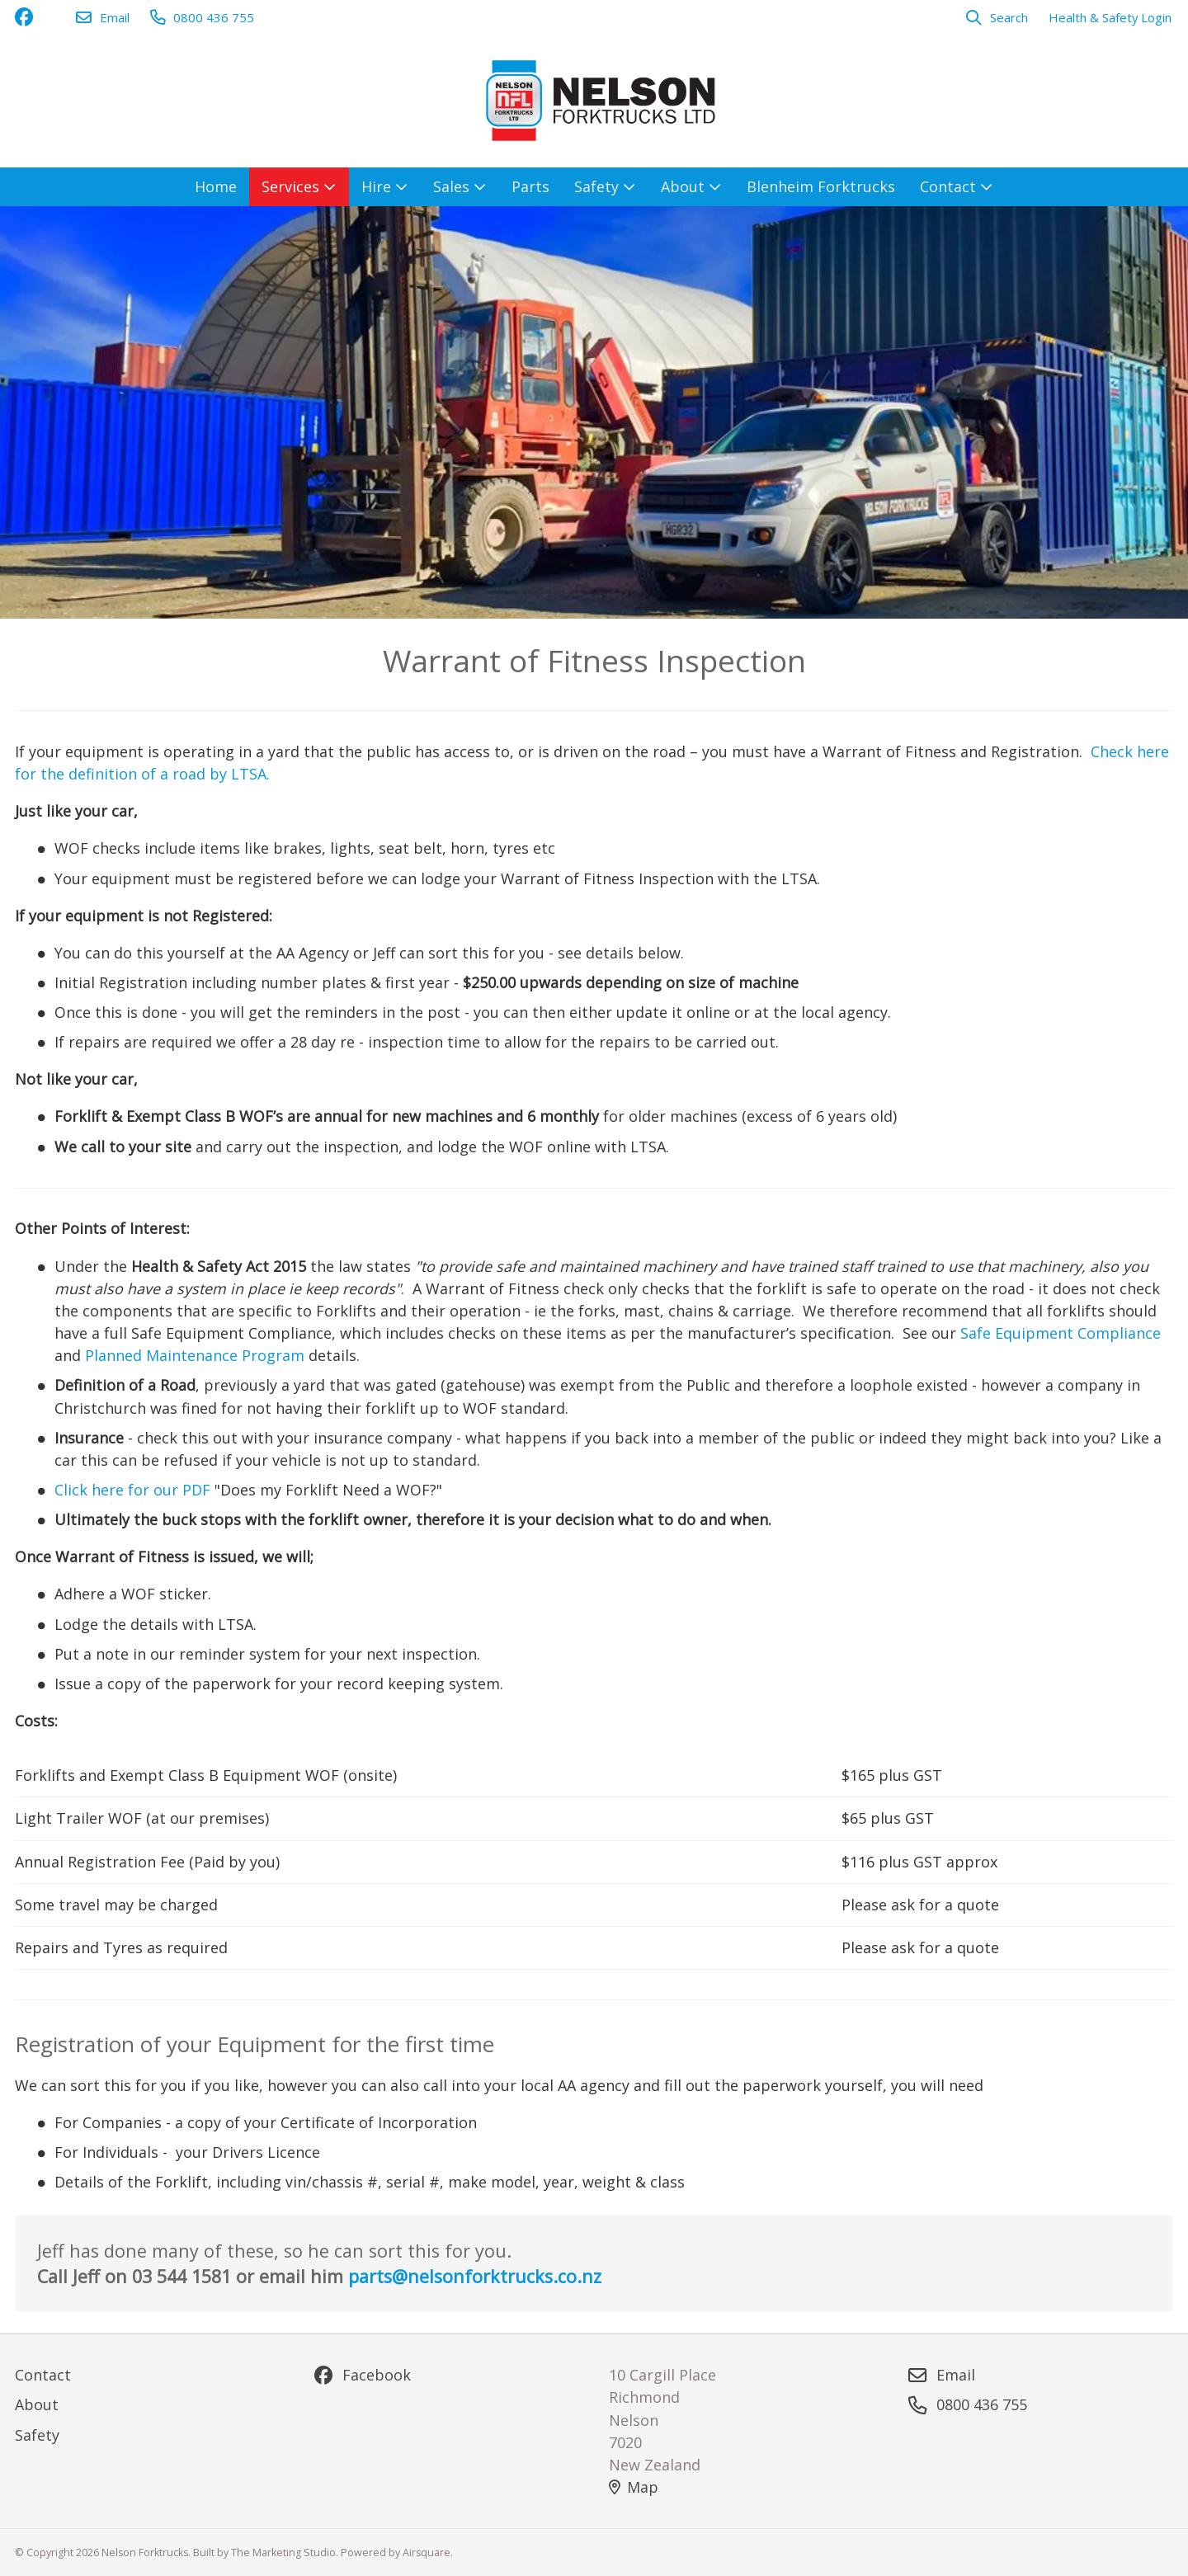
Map (633, 2487)
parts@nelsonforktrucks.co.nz (474, 2276)
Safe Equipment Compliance (1060, 1333)
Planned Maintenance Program (194, 1355)
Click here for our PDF (132, 1490)
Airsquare (426, 2552)
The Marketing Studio (283, 2552)
